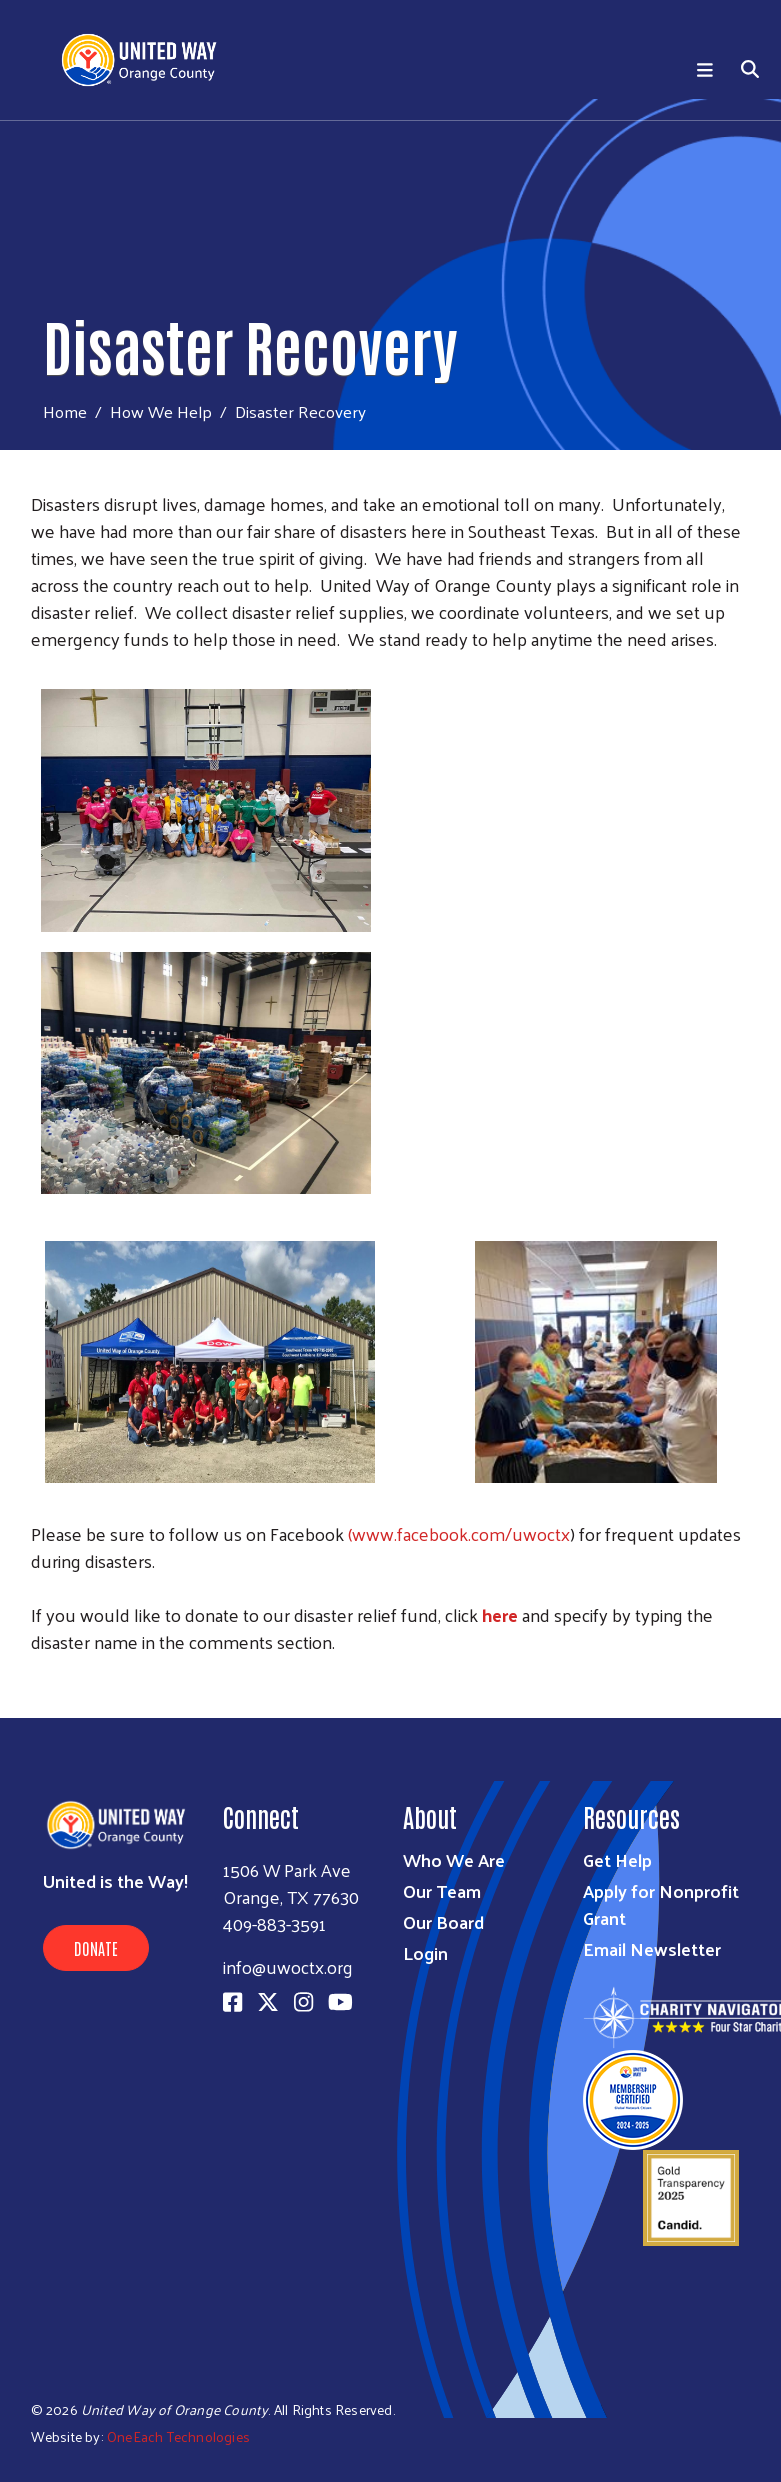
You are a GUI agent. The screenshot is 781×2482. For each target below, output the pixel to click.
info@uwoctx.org (288, 1966)
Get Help (617, 1859)
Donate (96, 1948)
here (500, 1614)
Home (65, 411)
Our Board (443, 1921)
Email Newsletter (652, 1948)
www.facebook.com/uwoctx (461, 1533)
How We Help (161, 411)
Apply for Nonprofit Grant (661, 1904)
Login (425, 1952)
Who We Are (454, 1859)
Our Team (442, 1890)
